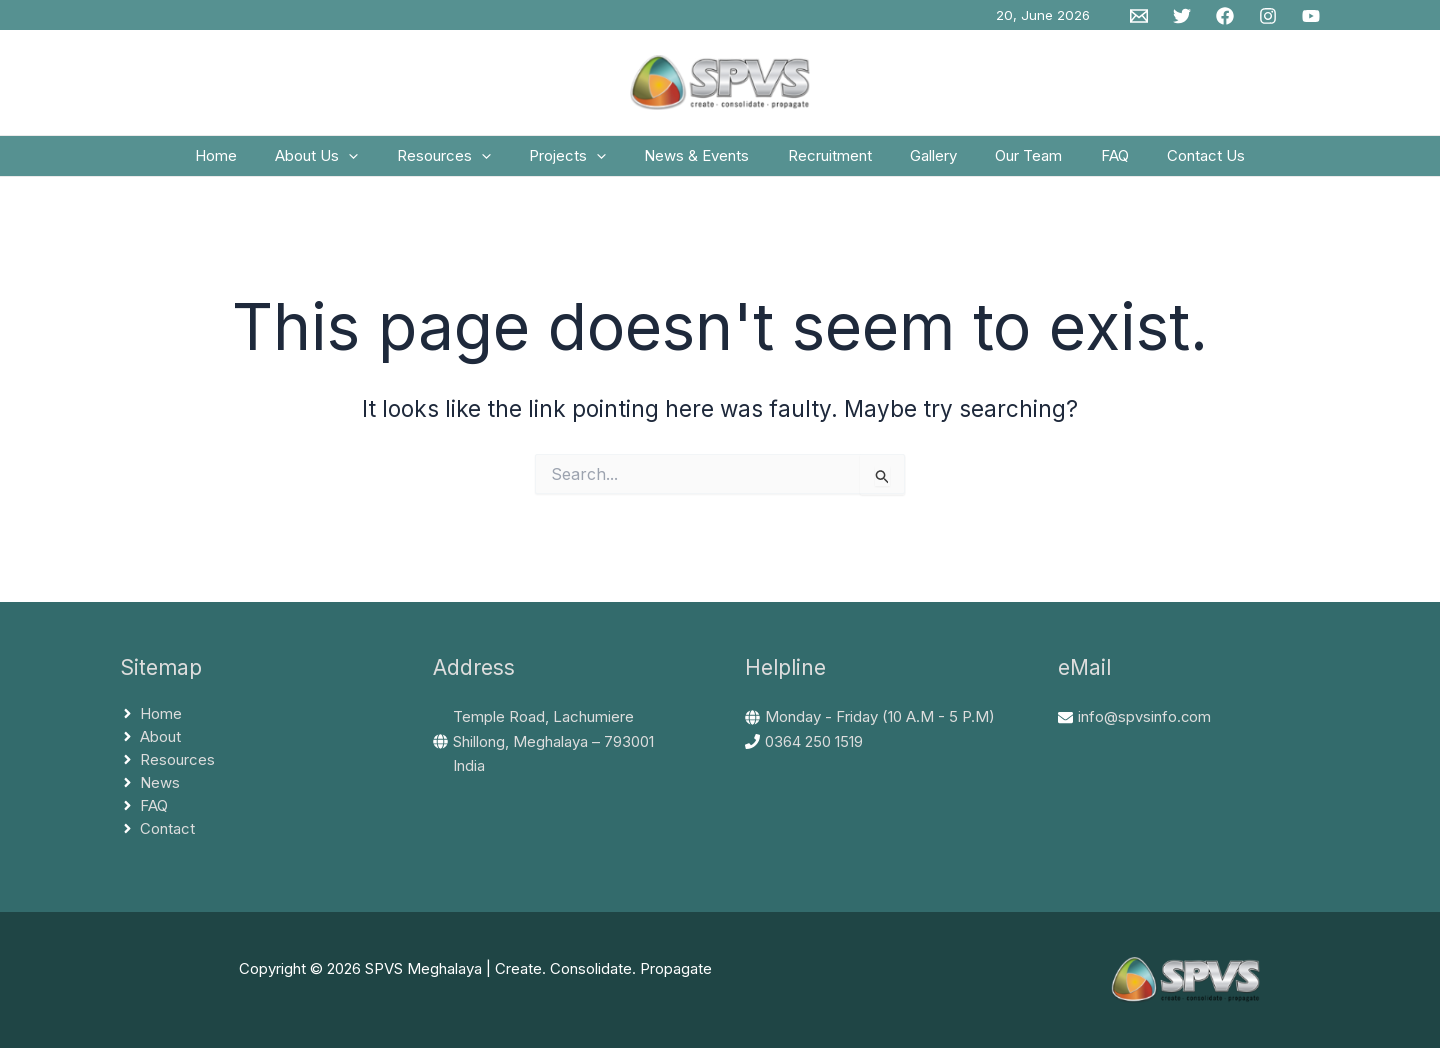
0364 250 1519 (814, 751)
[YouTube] (1311, 16)
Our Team (1008, 162)
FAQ (1086, 162)
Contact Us (1169, 162)
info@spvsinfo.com (1145, 726)
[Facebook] (1225, 16)
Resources (465, 163)
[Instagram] (1268, 16)
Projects (580, 163)
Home (254, 162)
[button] (378, 163)
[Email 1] (1139, 16)
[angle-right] (151, 724)
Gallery (921, 162)
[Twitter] (1182, 16)
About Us (346, 163)
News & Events (701, 162)
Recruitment (826, 162)
